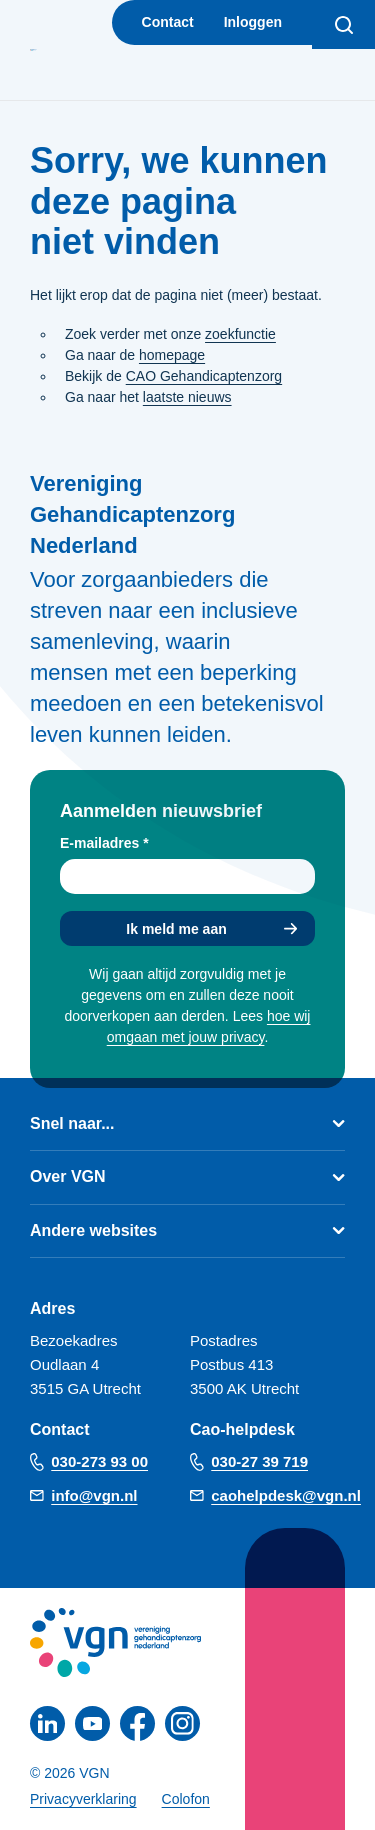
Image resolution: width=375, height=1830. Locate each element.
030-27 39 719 (259, 1461)
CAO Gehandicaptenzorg (204, 376)
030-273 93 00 (99, 1461)
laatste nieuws (187, 397)
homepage (172, 355)
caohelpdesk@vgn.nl (286, 1495)
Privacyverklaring (83, 1799)
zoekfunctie (240, 334)
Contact (168, 22)
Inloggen (253, 22)
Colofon (186, 1799)
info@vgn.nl (94, 1495)
